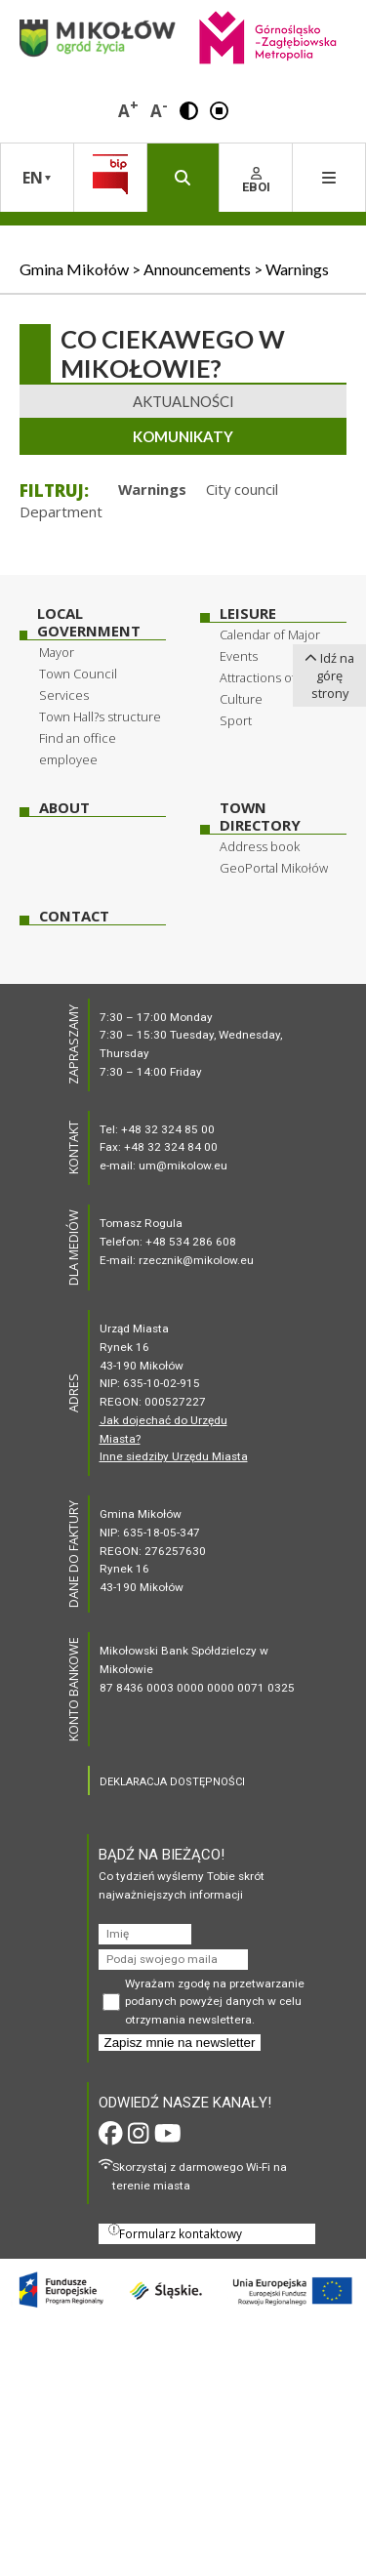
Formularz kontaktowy (175, 2232)
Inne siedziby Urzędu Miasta (174, 1456)
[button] (189, 109)
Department (61, 511)
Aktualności (183, 401)
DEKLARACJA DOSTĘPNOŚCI (172, 1782)
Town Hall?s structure (100, 716)
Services (64, 695)
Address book (260, 846)
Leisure (248, 613)
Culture (241, 699)
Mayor (56, 652)
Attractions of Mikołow (283, 677)
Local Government (89, 622)
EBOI (256, 180)
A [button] (128, 109)
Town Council (78, 673)
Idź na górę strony (329, 675)
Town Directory (260, 816)
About (64, 807)
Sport (236, 720)
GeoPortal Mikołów (274, 868)
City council (242, 489)
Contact (74, 916)
